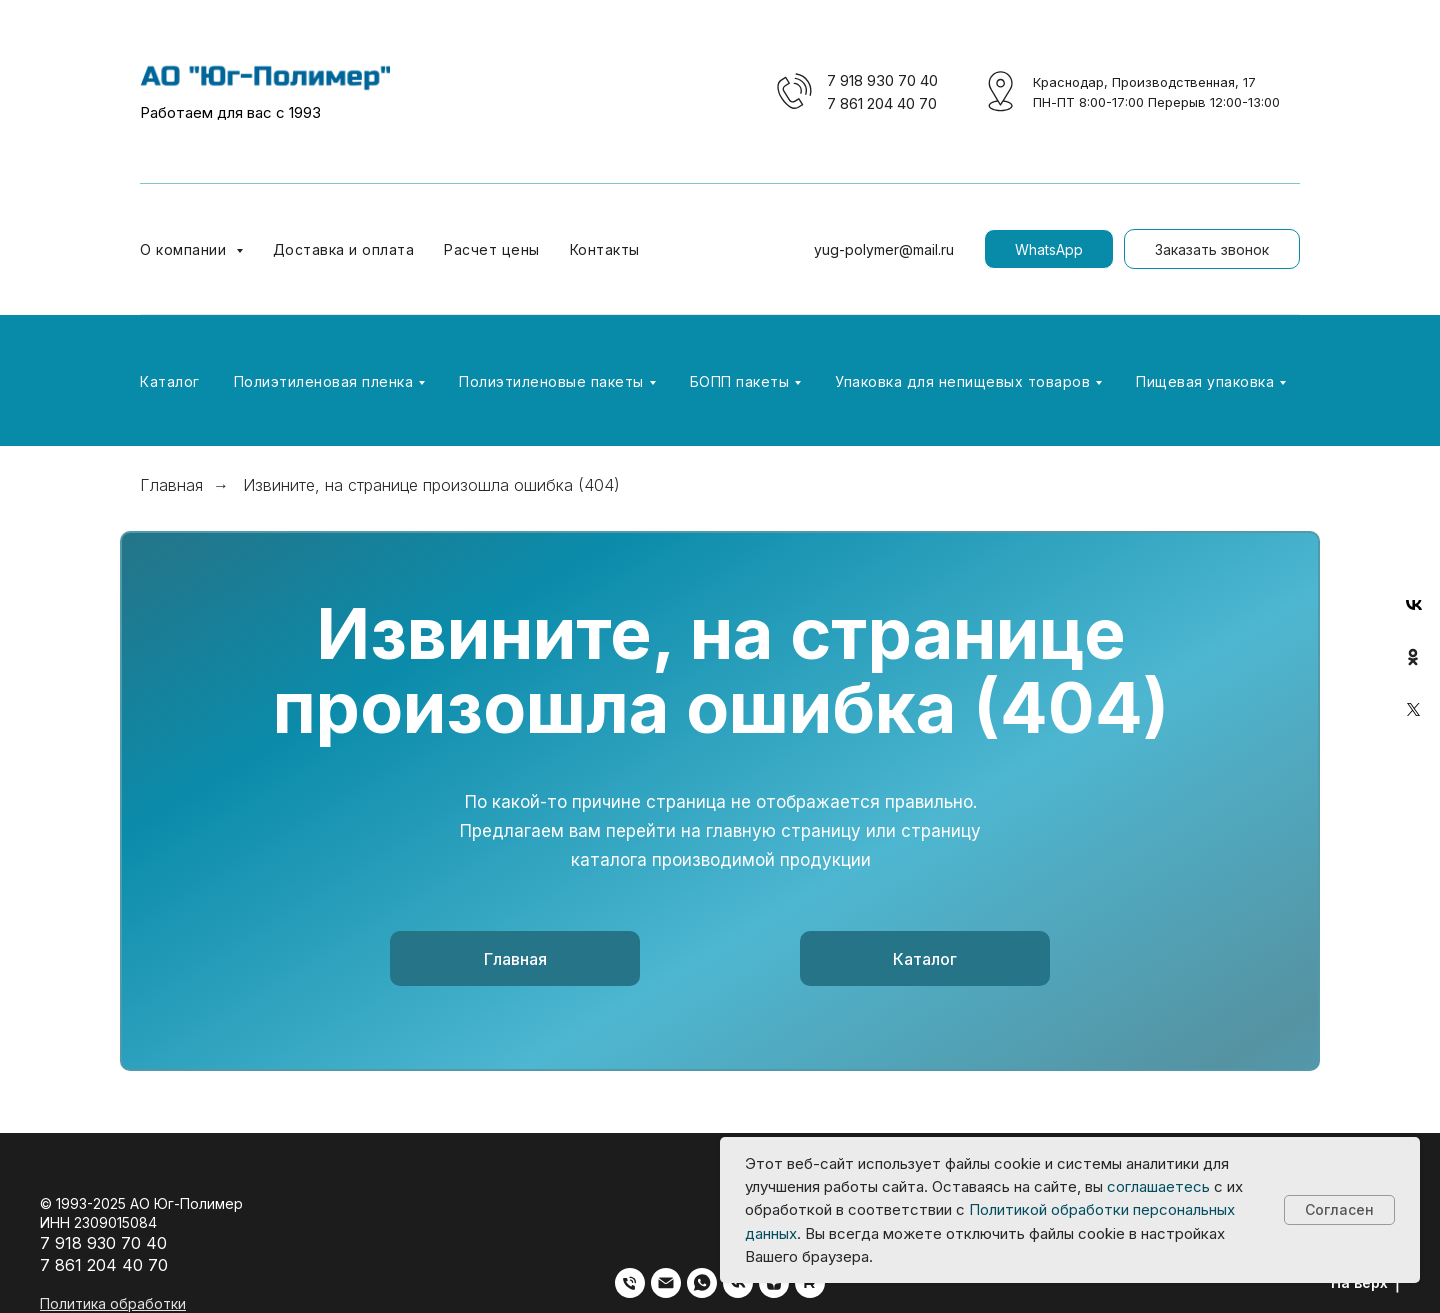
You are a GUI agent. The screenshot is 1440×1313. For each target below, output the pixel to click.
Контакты (605, 249)
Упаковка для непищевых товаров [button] (962, 381)
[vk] (738, 1283)
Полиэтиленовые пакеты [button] (551, 381)
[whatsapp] (702, 1283)
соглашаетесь (1158, 1186)
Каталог (170, 381)
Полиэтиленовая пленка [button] (324, 381)
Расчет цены (492, 249)
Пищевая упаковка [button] (1205, 381)
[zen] (774, 1283)
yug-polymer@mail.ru (884, 249)
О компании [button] (185, 249)
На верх (1365, 1283)
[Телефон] (630, 1283)
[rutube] (810, 1283)
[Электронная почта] (666, 1283)
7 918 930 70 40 (882, 80)
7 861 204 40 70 (882, 103)
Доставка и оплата (344, 249)
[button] (1212, 249)
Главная (171, 485)
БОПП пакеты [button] (740, 381)
